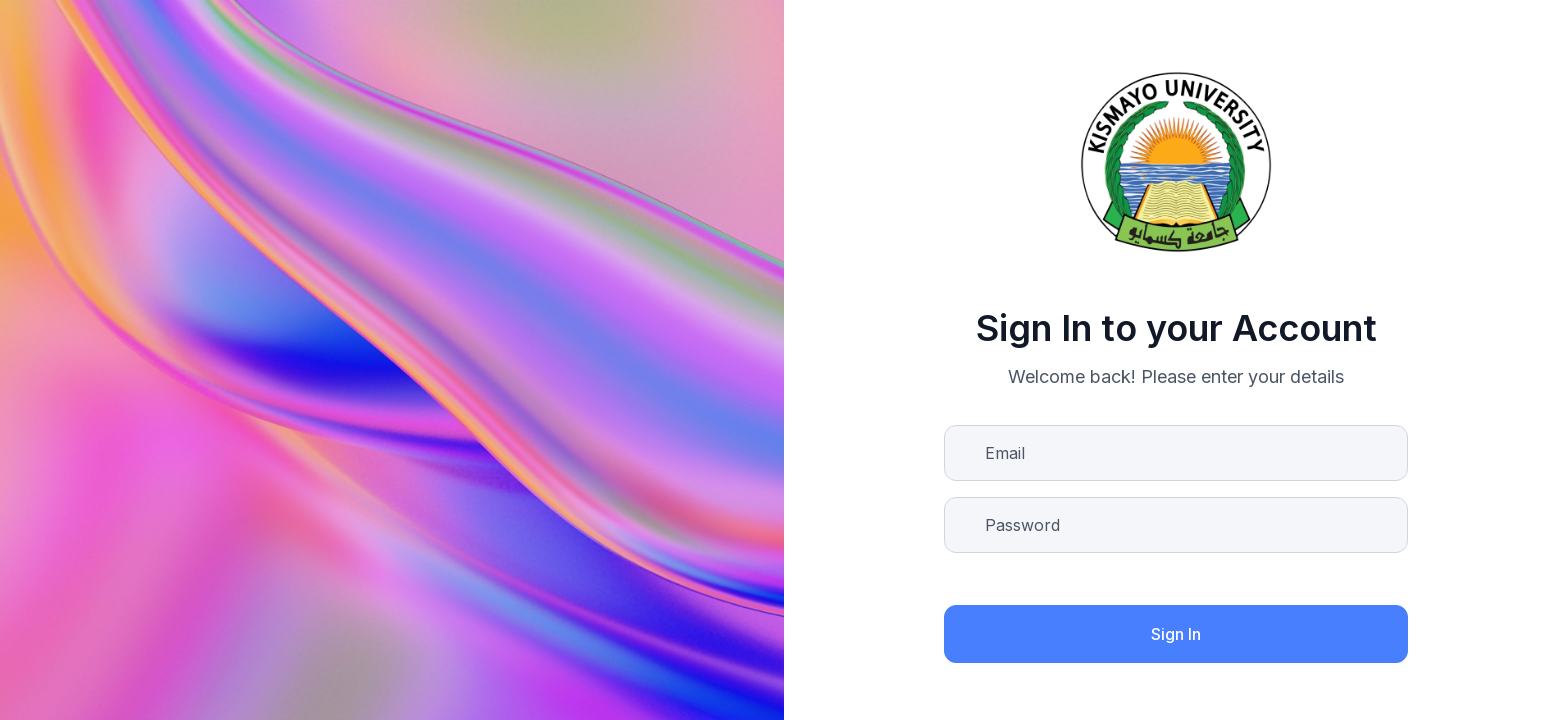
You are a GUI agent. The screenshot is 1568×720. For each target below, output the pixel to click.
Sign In (1176, 634)
